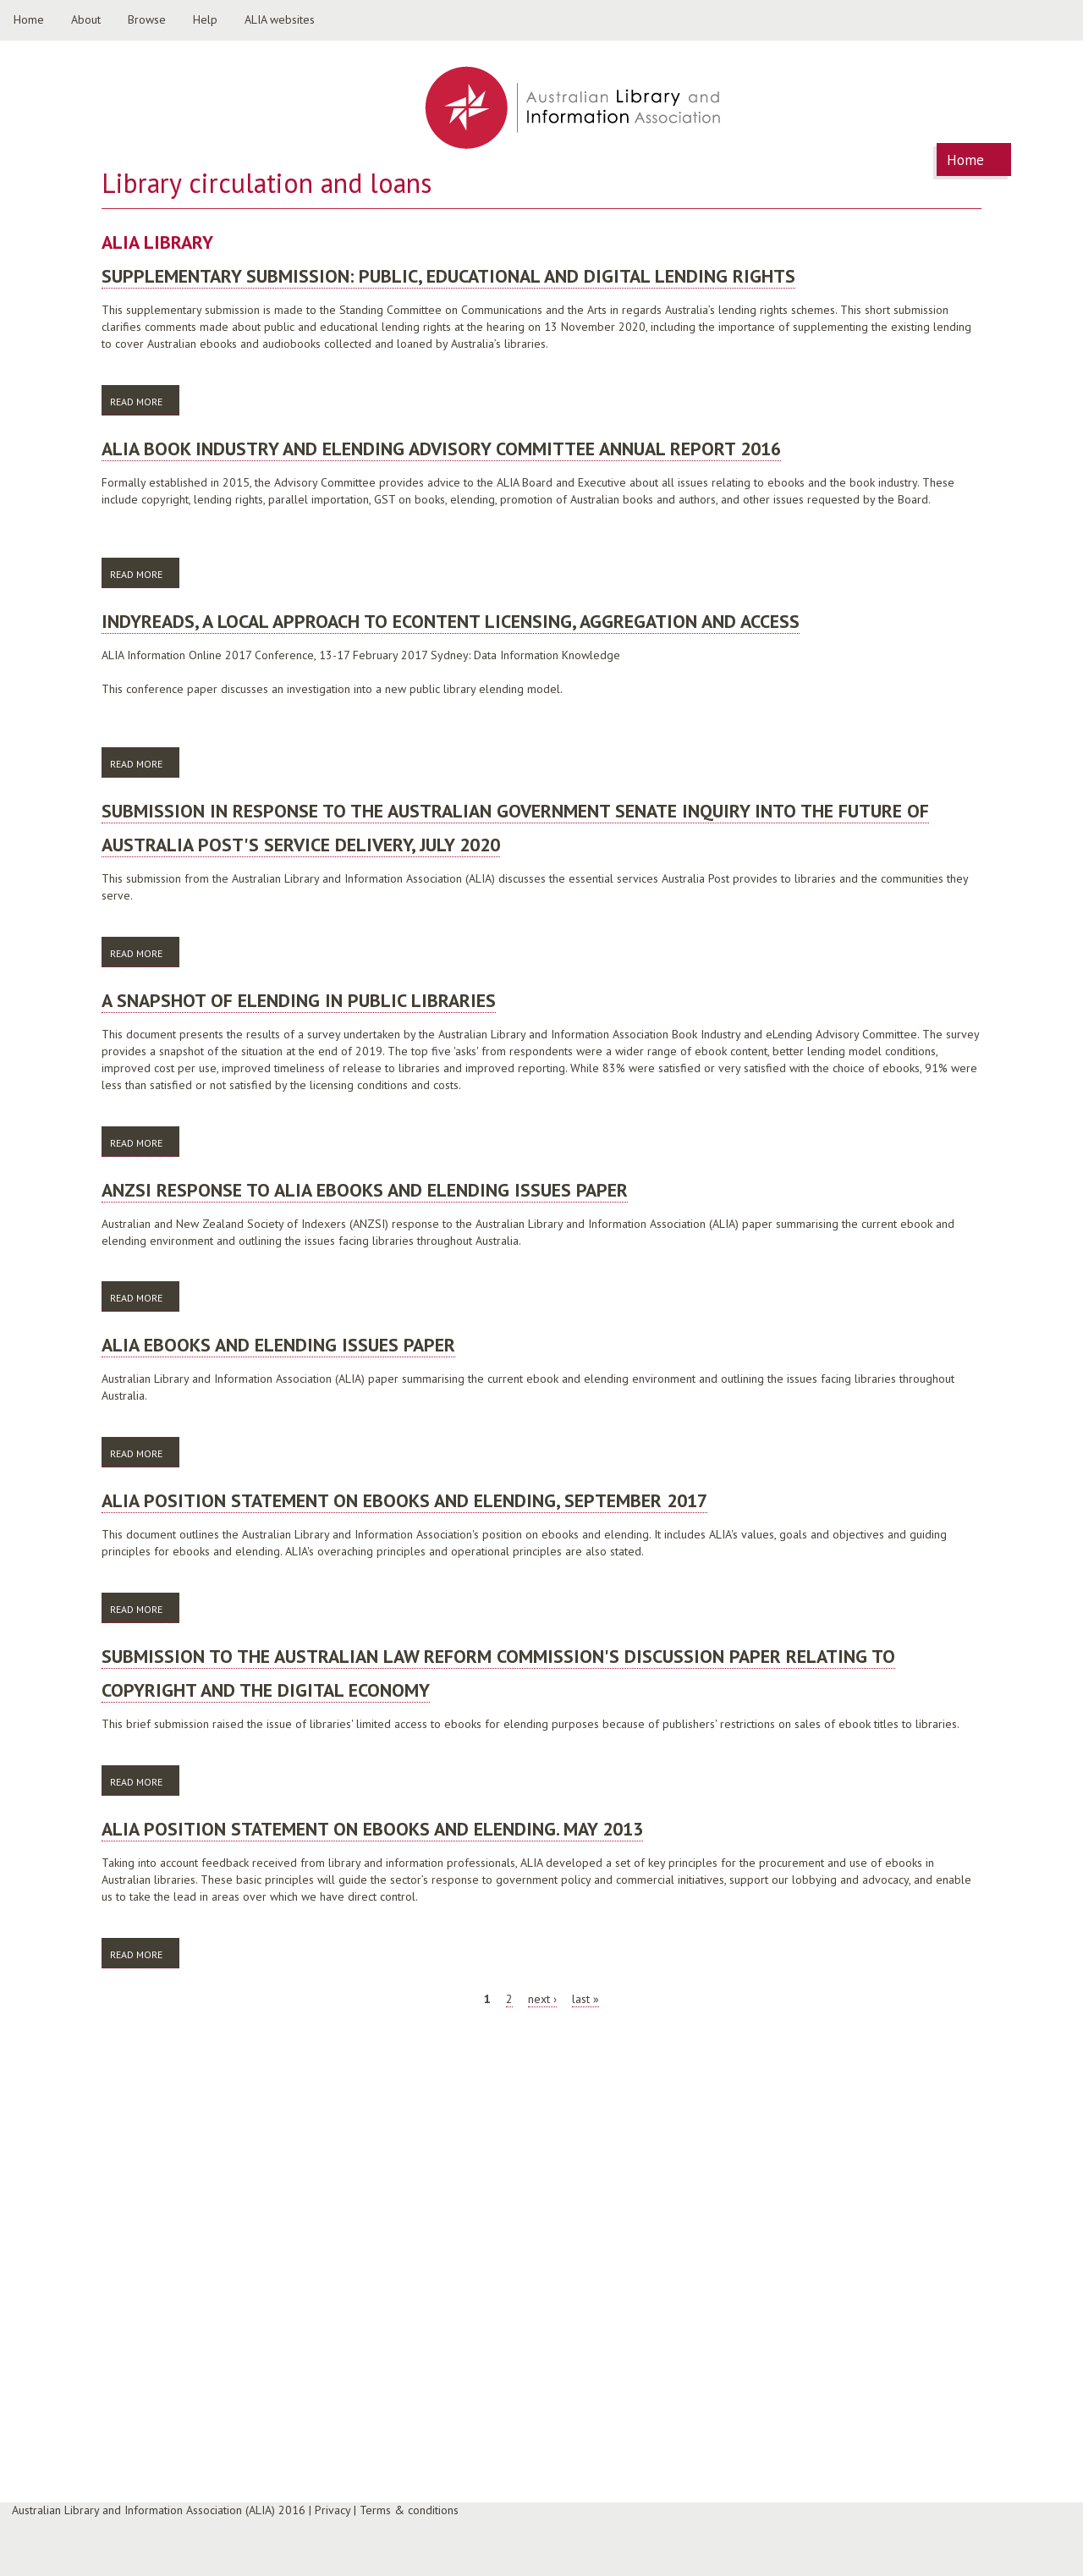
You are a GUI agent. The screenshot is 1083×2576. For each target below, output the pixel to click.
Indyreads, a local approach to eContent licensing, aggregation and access (451, 621)
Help (205, 19)
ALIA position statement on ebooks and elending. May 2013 (372, 1829)
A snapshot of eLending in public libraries (299, 1000)
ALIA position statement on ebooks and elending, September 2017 (404, 1500)
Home (29, 19)
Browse (147, 19)
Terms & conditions (409, 2510)
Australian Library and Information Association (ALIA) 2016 (158, 2510)
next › (542, 1998)
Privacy (332, 2510)
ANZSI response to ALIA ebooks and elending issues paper (365, 1190)
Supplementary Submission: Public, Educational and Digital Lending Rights (448, 276)
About (86, 19)
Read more (144, 401)
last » (585, 1998)
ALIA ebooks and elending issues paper (278, 1345)
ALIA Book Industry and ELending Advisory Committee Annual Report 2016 (441, 448)
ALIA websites (280, 19)
